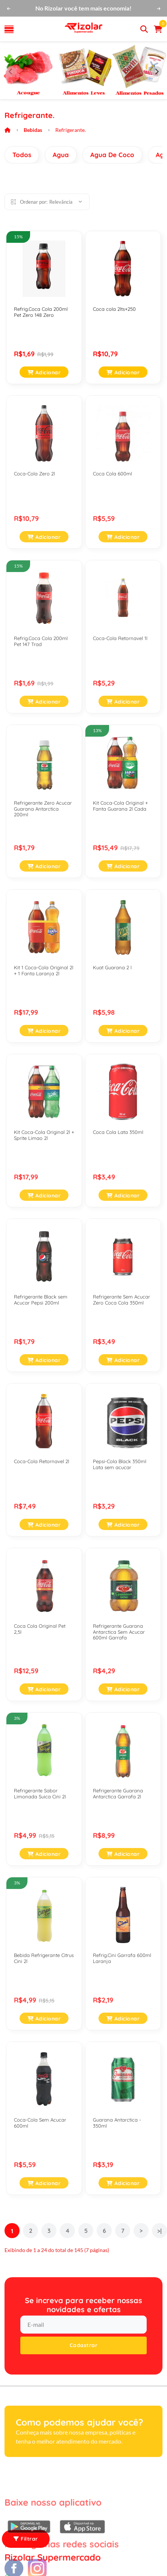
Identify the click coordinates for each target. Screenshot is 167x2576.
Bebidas (33, 130)
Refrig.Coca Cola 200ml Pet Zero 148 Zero (41, 312)
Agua (61, 155)
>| (159, 2231)
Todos (21, 155)
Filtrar (26, 2538)
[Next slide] (156, 71)
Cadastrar (84, 2345)
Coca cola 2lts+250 (114, 309)
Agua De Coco (112, 155)
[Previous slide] (10, 71)
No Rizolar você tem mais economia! (83, 8)
